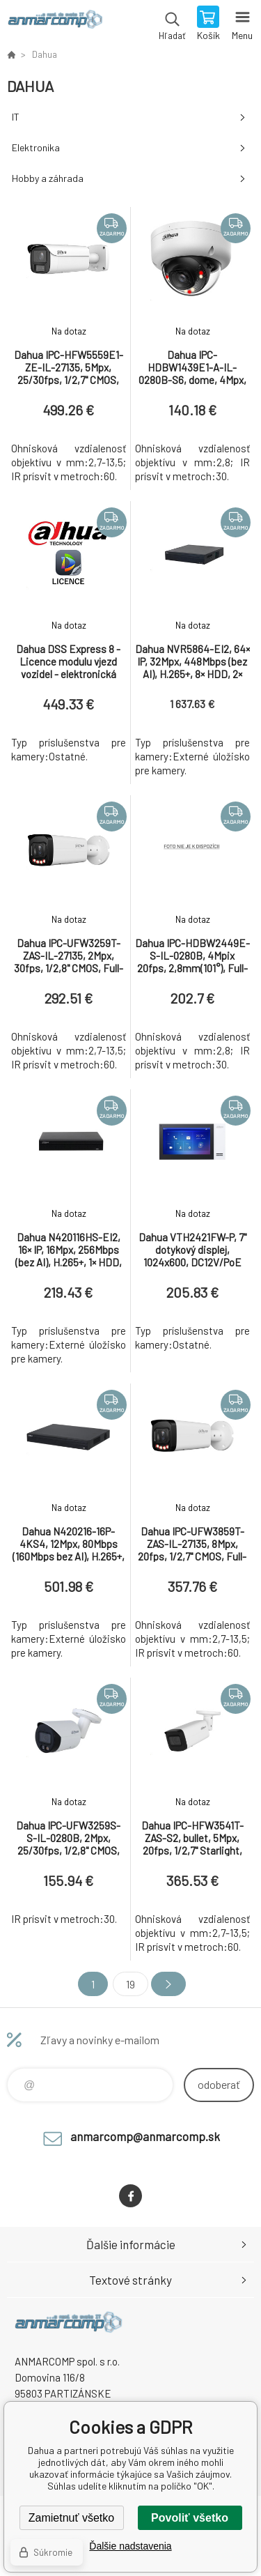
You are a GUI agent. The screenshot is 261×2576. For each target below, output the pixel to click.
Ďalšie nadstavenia (130, 2546)
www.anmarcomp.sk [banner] (54, 24)
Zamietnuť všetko (71, 2518)
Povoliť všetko (189, 2518)
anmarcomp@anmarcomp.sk (145, 2136)
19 (130, 1984)
